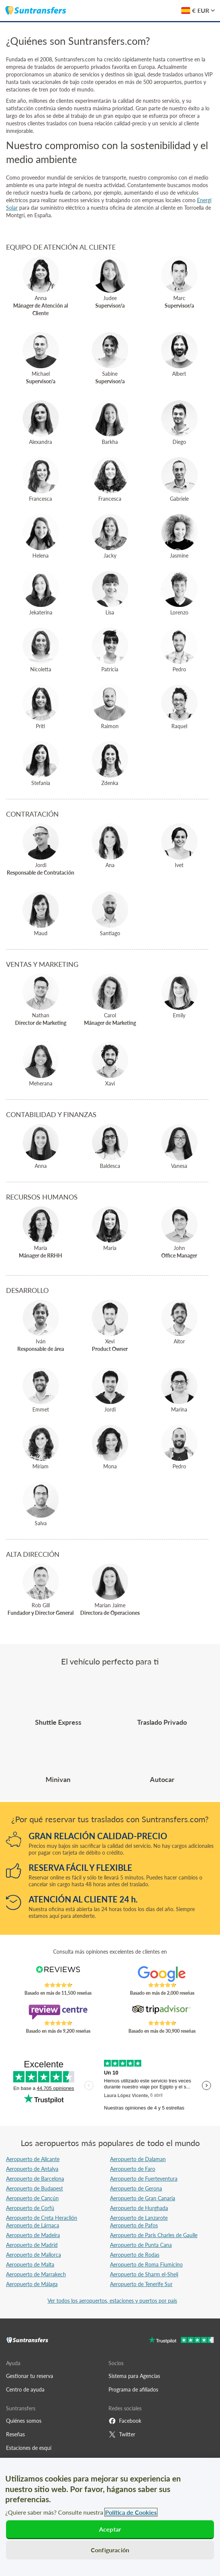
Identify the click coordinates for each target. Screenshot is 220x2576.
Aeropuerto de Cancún (32, 2198)
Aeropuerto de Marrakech (36, 2274)
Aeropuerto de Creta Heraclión (41, 2218)
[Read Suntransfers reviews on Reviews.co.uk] (58, 1974)
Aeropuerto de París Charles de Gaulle (153, 2235)
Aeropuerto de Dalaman (138, 2159)
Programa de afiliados (133, 2389)
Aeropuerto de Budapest (34, 2188)
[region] (110, 2517)
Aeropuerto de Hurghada (139, 2208)
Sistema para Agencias (134, 2376)
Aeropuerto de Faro (132, 2169)
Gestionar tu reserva (29, 2376)
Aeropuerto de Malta (30, 2264)
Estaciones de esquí (28, 2448)
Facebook (124, 2421)
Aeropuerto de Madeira (33, 2235)
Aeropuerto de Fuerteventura (143, 2178)
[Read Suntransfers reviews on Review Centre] (58, 2012)
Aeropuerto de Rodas (134, 2254)
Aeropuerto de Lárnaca (32, 2225)
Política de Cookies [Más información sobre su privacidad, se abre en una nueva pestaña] (131, 2512)
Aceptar (110, 2529)
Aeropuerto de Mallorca (33, 2254)
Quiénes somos (23, 2420)
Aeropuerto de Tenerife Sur (141, 2284)
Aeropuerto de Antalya (32, 2169)
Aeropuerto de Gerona (136, 2188)
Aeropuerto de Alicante (33, 2159)
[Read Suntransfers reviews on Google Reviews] (162, 1974)
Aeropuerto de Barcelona (35, 2178)
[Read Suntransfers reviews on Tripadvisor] (162, 2012)
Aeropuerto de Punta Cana (141, 2245)
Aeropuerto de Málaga (32, 2284)
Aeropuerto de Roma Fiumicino (146, 2264)
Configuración (110, 2549)
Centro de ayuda (25, 2389)
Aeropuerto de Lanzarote (139, 2218)
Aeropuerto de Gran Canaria (142, 2198)
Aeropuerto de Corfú (30, 2208)
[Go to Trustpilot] (181, 2341)
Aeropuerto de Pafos (134, 2225)
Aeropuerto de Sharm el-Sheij (144, 2274)
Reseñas (15, 2434)
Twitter (121, 2434)
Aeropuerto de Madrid (32, 2245)
